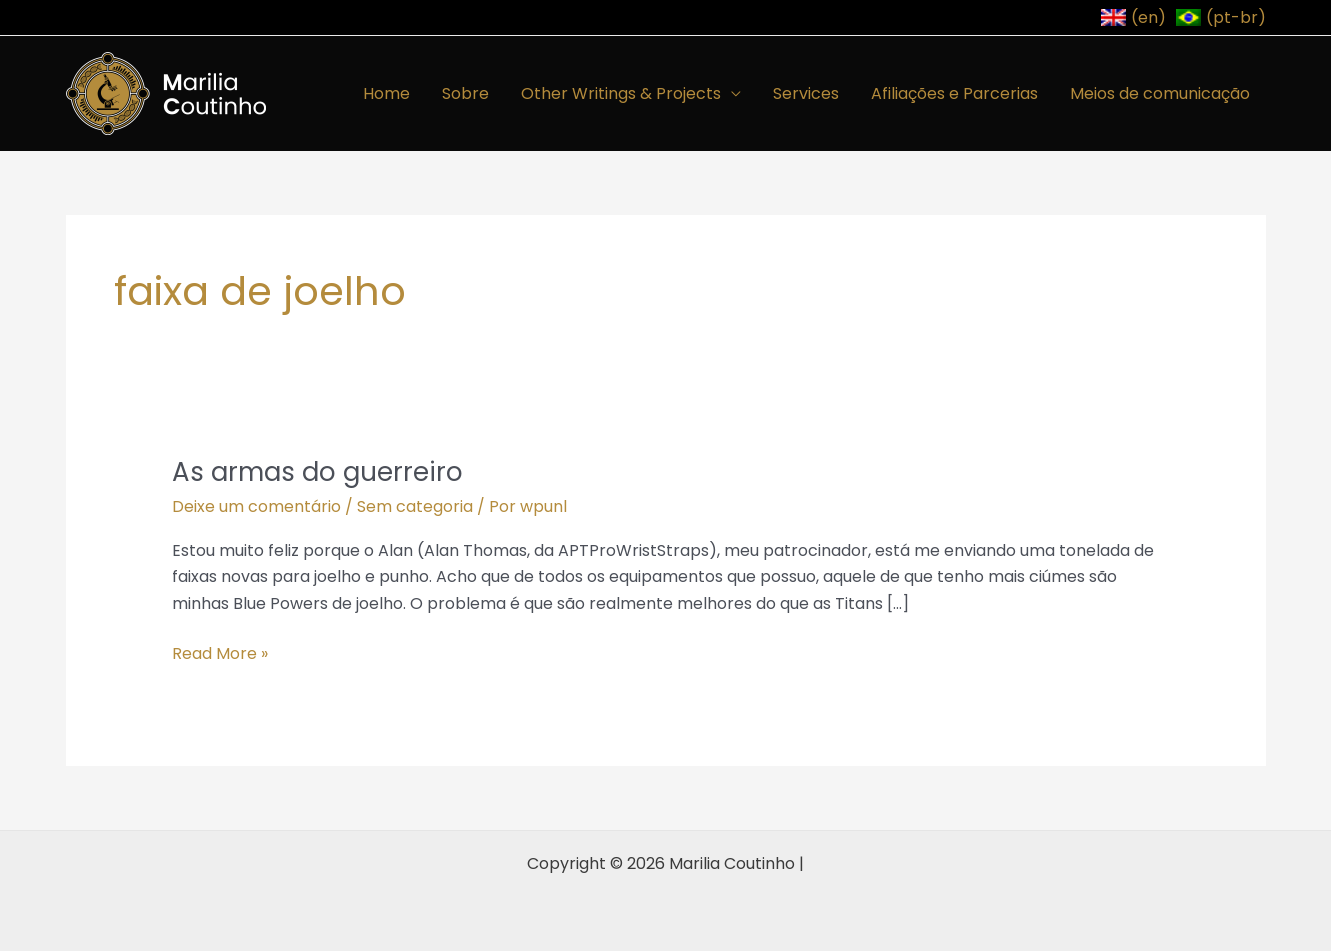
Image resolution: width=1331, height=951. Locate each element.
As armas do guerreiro (317, 472)
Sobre (465, 93)
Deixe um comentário (256, 506)
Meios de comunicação (1160, 93)
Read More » (220, 653)
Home (386, 93)
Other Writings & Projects (621, 93)
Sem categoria (415, 506)
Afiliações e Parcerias (954, 93)
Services (806, 93)
